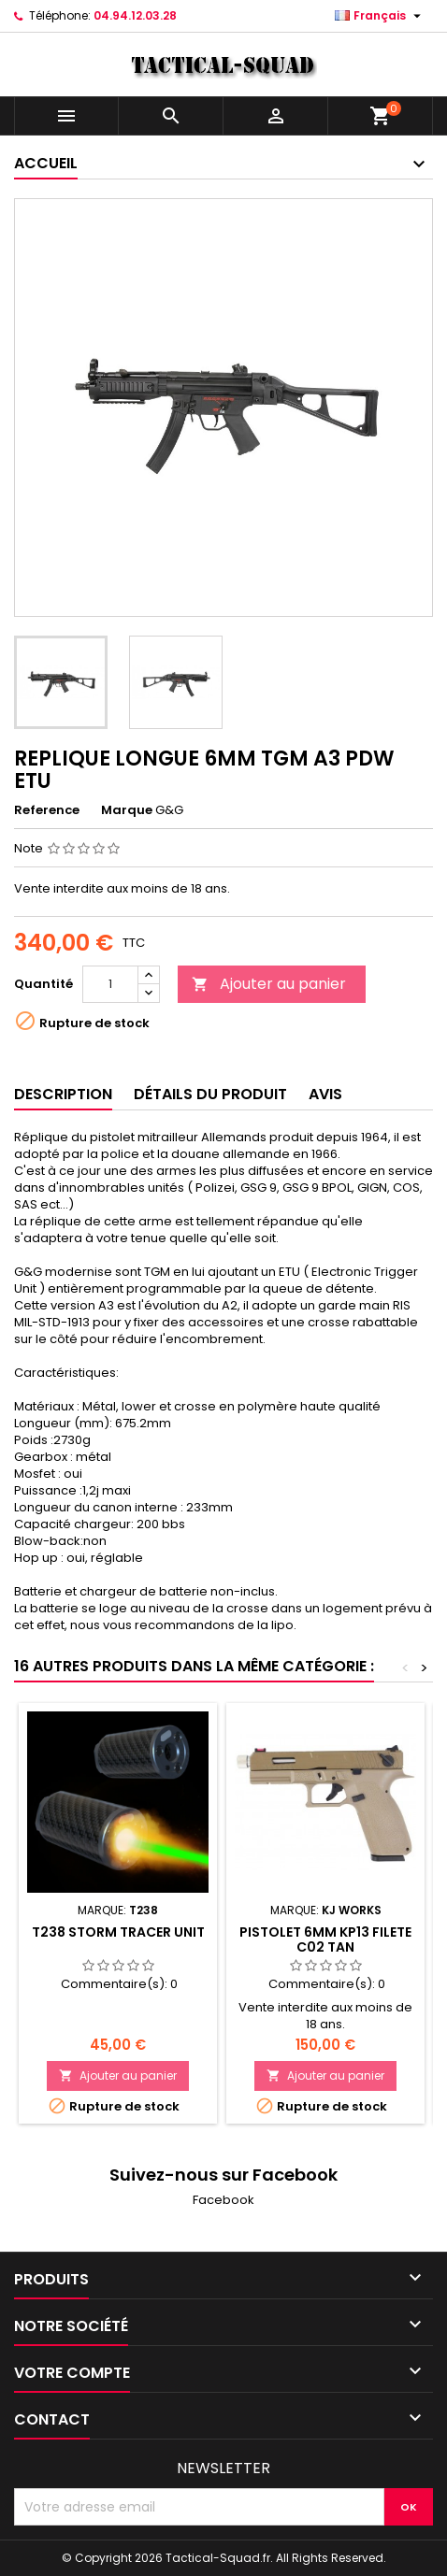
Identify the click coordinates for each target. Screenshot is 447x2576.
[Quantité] (110, 984)
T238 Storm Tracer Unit (118, 1932)
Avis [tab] (325, 1094)
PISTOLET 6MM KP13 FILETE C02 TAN (325, 1939)
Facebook (223, 2200)
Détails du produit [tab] (210, 1094)
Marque (126, 810)
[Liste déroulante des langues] (380, 16)
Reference (46, 810)
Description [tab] (63, 1094)
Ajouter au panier (269, 984)
